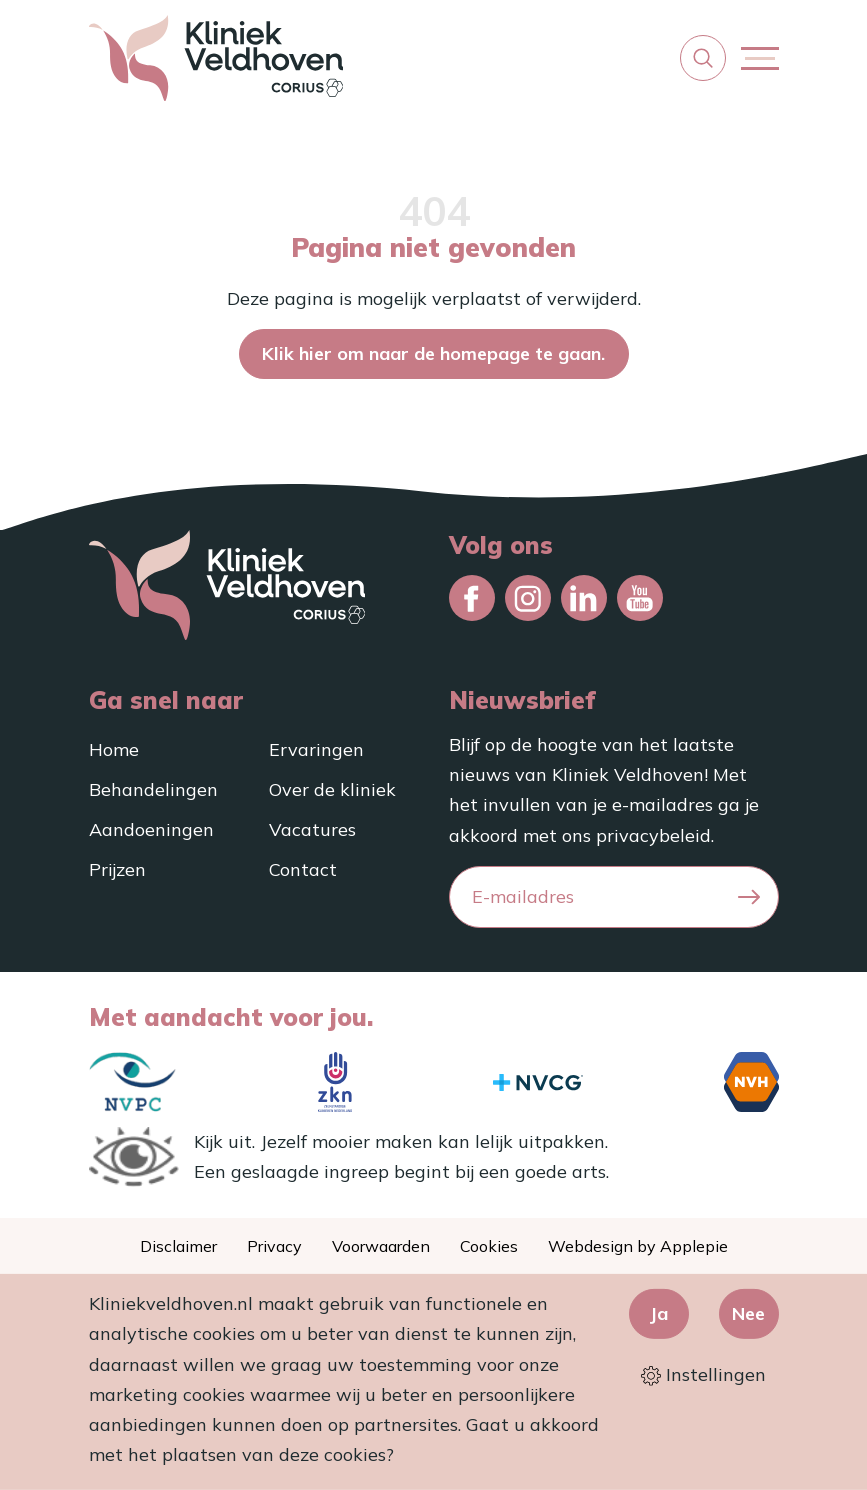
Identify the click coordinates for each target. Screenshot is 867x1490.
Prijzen (117, 869)
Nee (748, 1313)
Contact (303, 869)
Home (114, 749)
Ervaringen (316, 749)
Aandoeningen (151, 829)
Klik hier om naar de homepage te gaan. (433, 353)
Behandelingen (153, 789)
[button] (703, 58)
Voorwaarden (381, 1246)
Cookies (489, 1246)
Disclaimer (178, 1246)
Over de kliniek (332, 789)
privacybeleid (653, 835)
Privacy (274, 1246)
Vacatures (312, 829)
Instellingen (703, 1374)
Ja (658, 1313)
